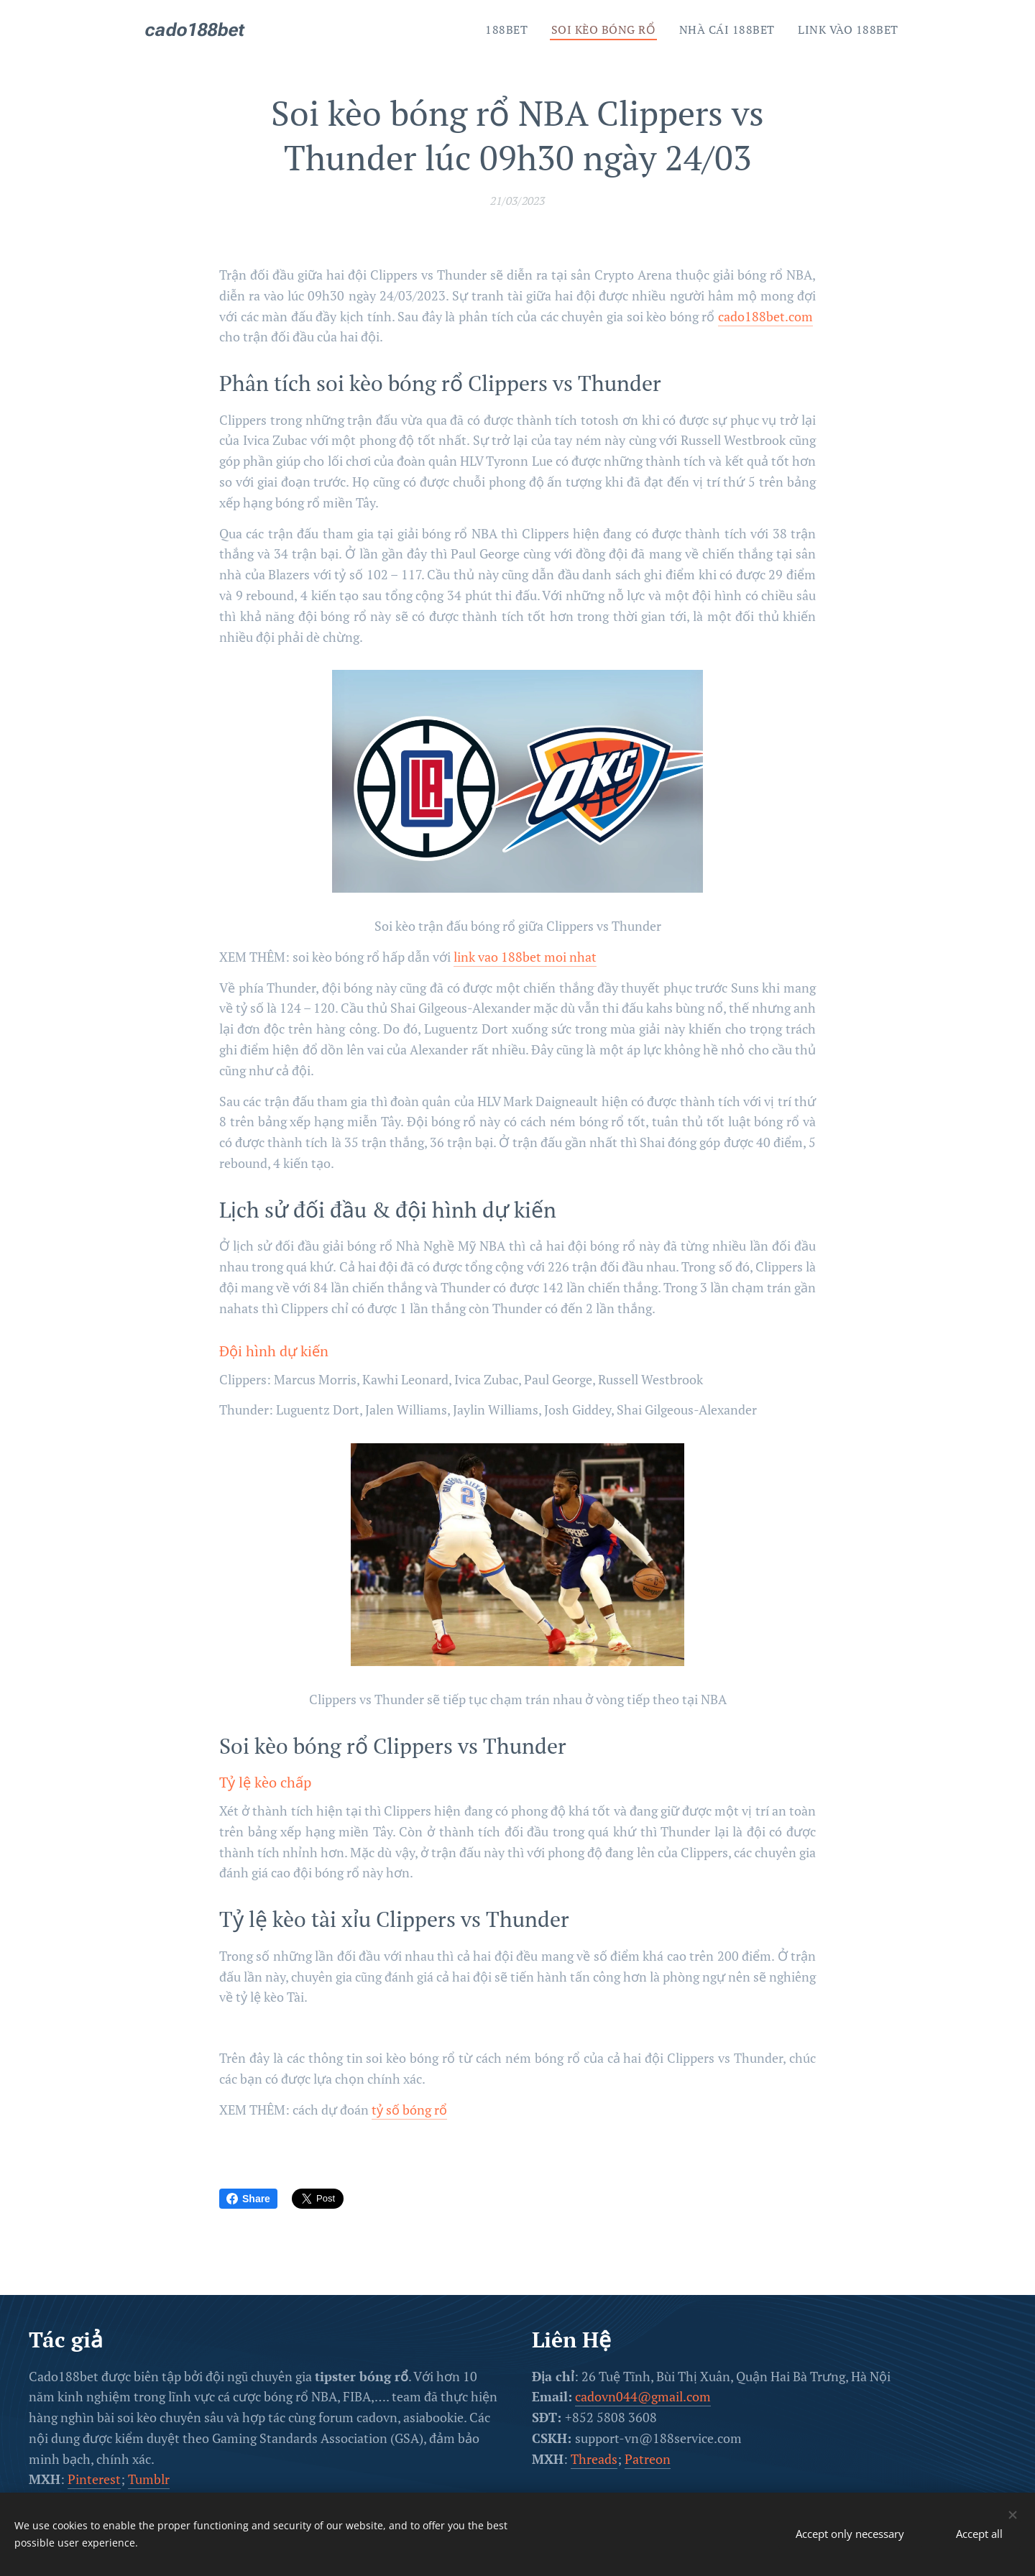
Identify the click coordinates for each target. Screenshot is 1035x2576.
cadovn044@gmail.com (643, 2396)
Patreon (648, 2458)
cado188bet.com (765, 316)
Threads (594, 2458)
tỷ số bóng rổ (409, 2109)
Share (248, 2198)
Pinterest (94, 2479)
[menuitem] (501, 29)
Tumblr (149, 2479)
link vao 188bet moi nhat (525, 956)
